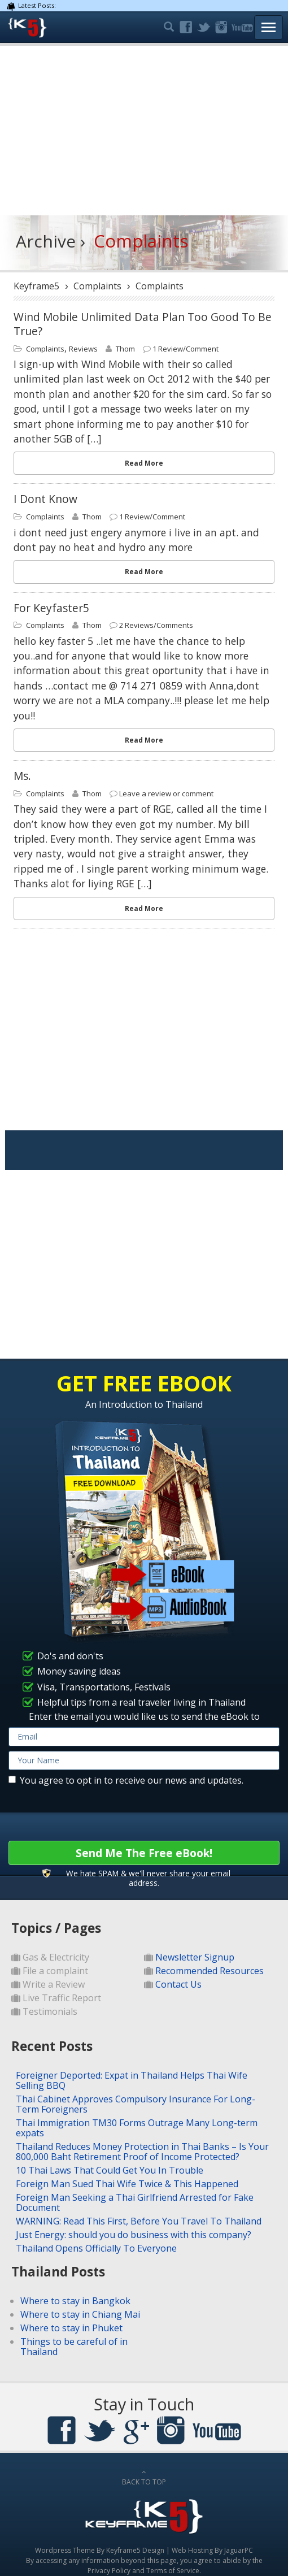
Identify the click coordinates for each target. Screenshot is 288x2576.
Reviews (83, 349)
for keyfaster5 (51, 607)
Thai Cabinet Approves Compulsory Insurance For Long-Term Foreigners (135, 2104)
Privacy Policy (109, 2570)
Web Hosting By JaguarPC (212, 2550)
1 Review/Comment (185, 349)
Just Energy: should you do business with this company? (133, 2234)
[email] (144, 1736)
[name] (144, 1760)
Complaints (45, 349)
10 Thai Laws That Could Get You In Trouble (109, 2170)
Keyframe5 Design (135, 2550)
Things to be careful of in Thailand (74, 2346)
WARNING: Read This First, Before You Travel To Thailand (138, 2221)
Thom (125, 349)
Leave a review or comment (166, 793)
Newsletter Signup (194, 1957)
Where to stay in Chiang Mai (80, 2314)
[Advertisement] (144, 130)
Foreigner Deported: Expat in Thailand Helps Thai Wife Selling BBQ (131, 2080)
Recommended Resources (209, 1970)
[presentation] (94, 1813)
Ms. (22, 775)
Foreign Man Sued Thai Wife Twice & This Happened (127, 2184)
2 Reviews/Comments (156, 625)
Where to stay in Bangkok (75, 2301)
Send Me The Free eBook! (144, 1853)
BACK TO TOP (144, 2478)
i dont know (45, 498)
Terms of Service (172, 2570)
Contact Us (178, 1984)
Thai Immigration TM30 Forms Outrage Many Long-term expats (137, 2128)
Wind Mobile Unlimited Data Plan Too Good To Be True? (143, 324)
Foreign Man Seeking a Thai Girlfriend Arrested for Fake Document (135, 2202)
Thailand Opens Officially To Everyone (96, 2248)
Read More (144, 463)
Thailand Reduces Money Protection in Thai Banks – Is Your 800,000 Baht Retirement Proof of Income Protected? (142, 2151)
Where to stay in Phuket (71, 2328)
